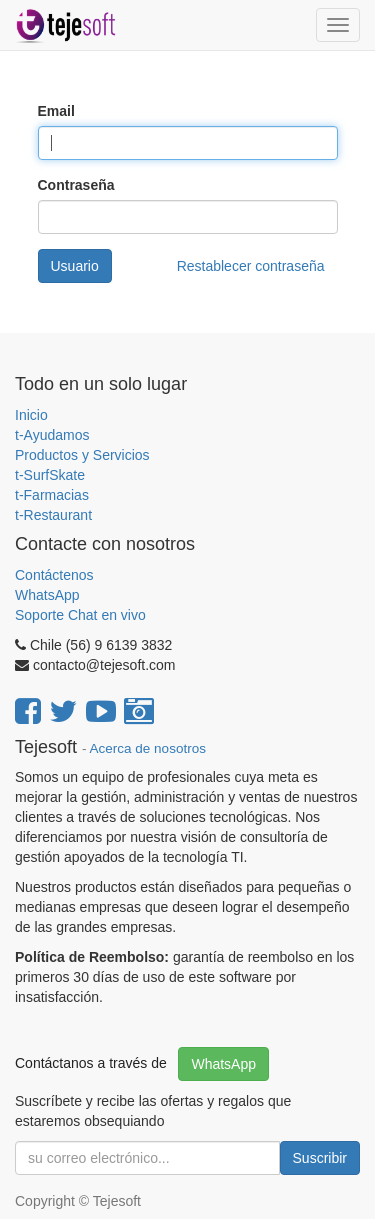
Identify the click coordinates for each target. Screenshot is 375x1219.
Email (56, 111)
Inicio (31, 415)
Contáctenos (54, 575)
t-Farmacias (52, 495)
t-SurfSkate (50, 475)
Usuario (75, 266)
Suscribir (320, 1158)
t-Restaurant (53, 515)
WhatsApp (49, 595)
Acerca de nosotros (148, 748)
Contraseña (76, 185)
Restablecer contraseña (251, 266)
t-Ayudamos (52, 435)
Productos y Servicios (82, 455)
